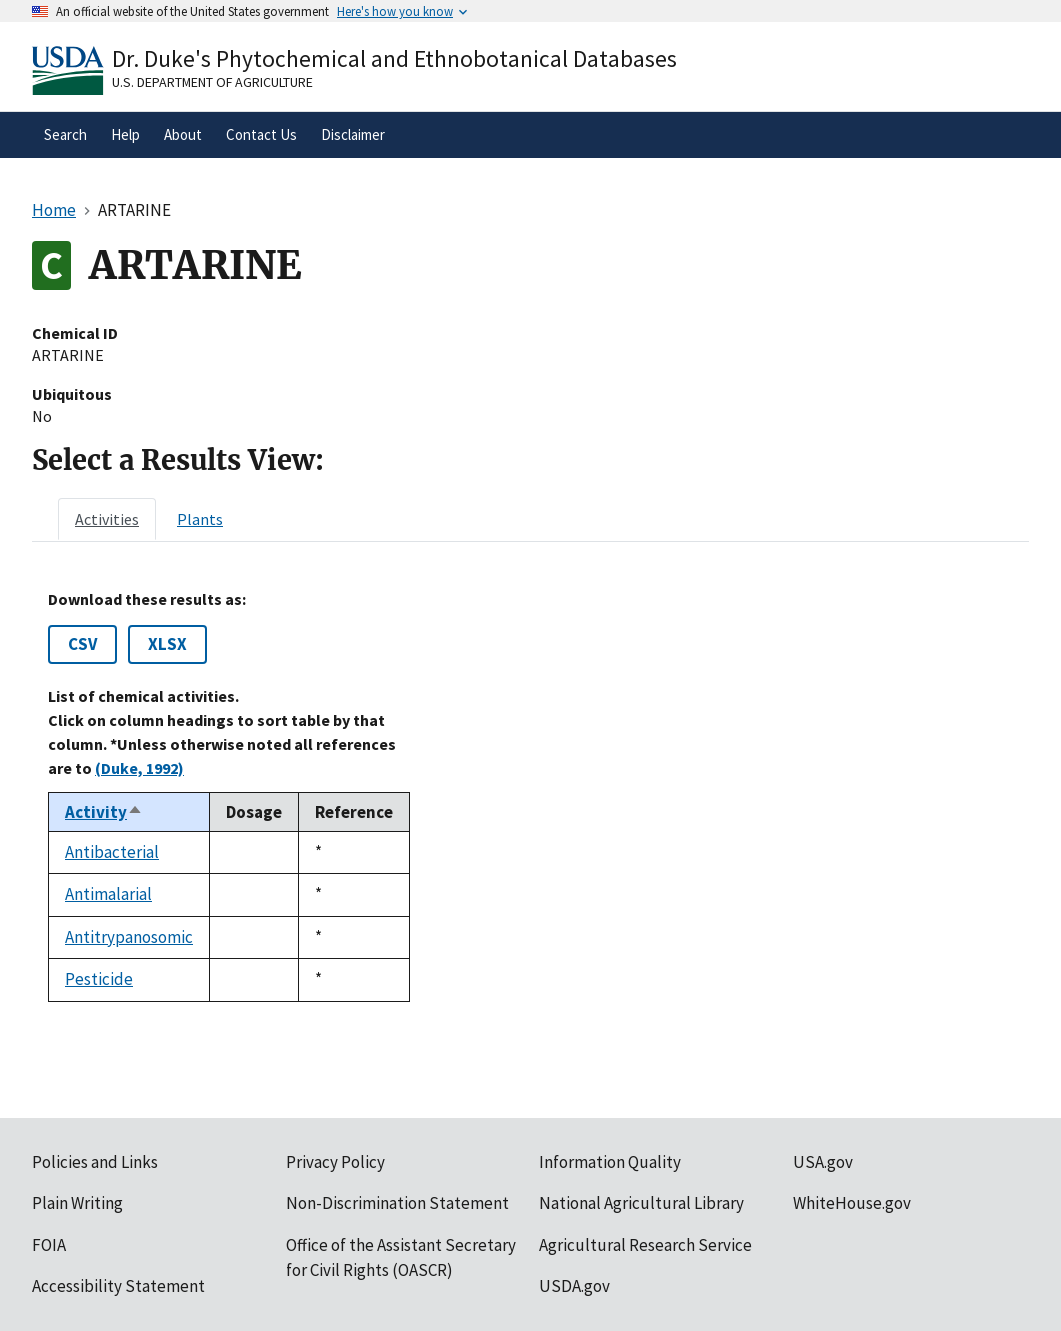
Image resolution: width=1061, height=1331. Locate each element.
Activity (104, 812)
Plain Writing (77, 1203)
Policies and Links (95, 1162)
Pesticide (99, 979)
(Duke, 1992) (139, 768)
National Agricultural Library (641, 1203)
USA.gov (823, 1162)
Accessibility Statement (118, 1286)
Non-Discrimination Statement (397, 1203)
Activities (107, 519)
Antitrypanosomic (129, 937)
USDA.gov (574, 1286)
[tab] (107, 519)
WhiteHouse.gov (852, 1203)
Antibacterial (112, 852)
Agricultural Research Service (645, 1245)
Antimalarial (108, 894)
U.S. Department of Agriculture (212, 82)
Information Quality (610, 1162)
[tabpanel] (530, 795)
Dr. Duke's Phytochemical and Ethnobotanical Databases (394, 58)
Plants (200, 519)
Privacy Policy (335, 1162)
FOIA (49, 1245)
